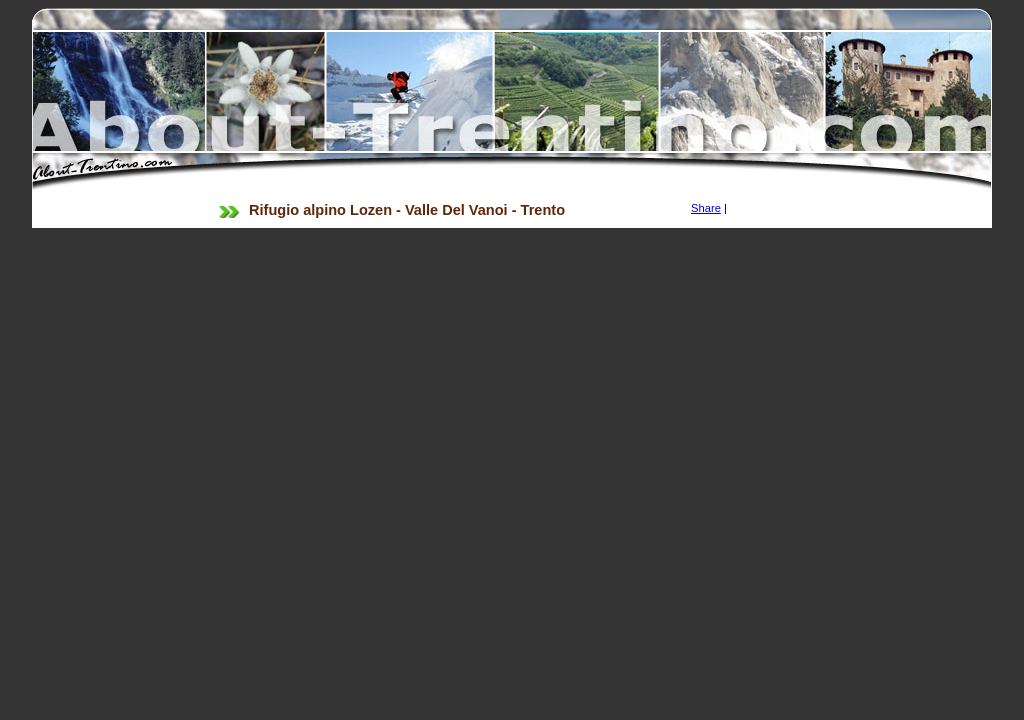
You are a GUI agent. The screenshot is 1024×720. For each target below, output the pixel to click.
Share (706, 208)
